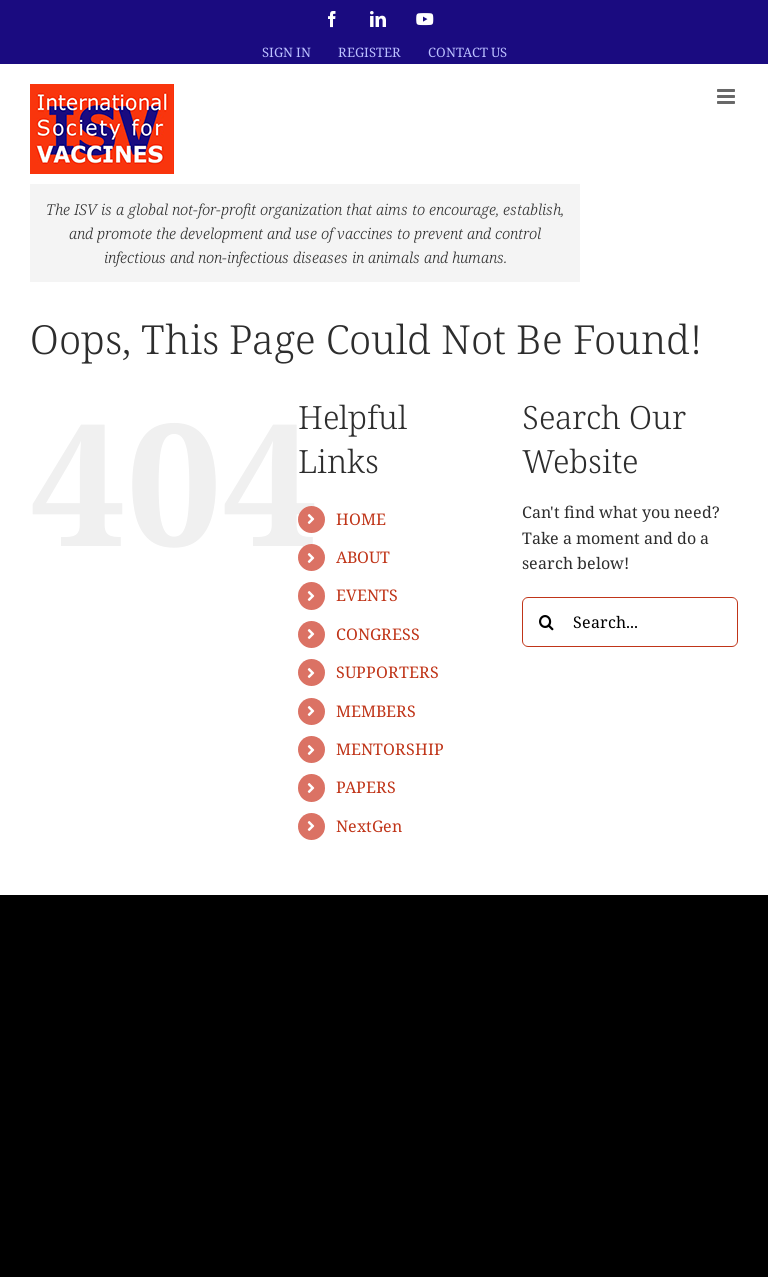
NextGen (369, 826)
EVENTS (367, 595)
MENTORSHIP (390, 749)
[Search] (547, 622)
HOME (361, 519)
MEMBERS (376, 711)
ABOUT (363, 557)
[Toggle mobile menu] (727, 96)
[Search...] (630, 622)
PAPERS (366, 787)
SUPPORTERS (387, 672)
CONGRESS (378, 634)
